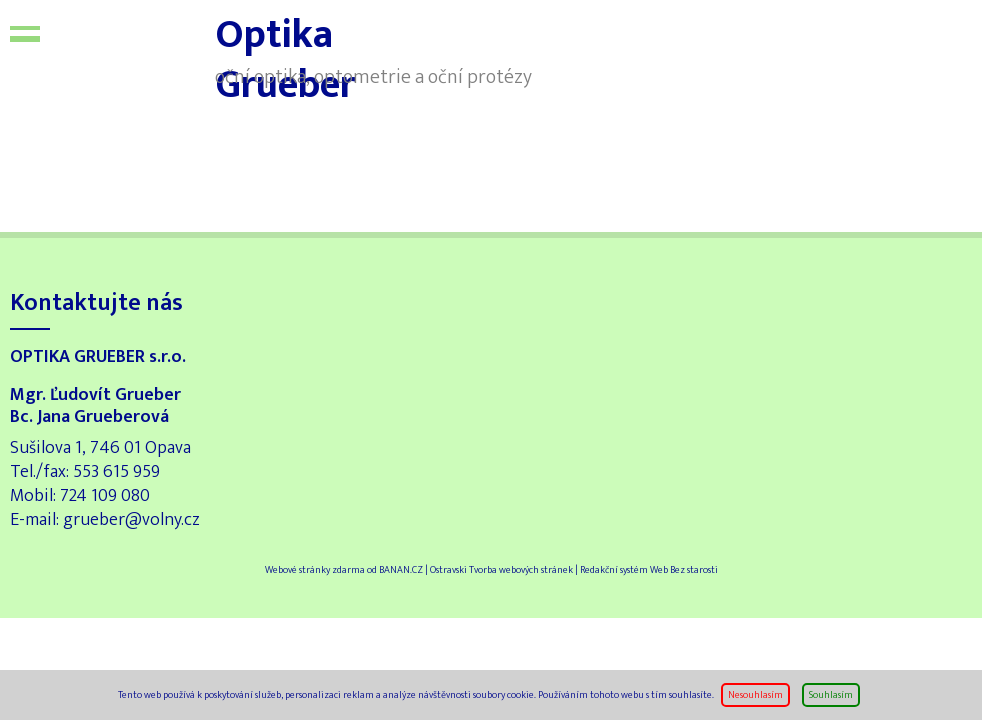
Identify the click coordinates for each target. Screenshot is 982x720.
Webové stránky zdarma (315, 570)
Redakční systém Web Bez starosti (649, 570)
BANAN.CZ (401, 570)
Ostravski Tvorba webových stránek (501, 570)
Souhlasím (831, 695)
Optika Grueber (135, 50)
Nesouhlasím (755, 695)
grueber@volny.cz (131, 520)
